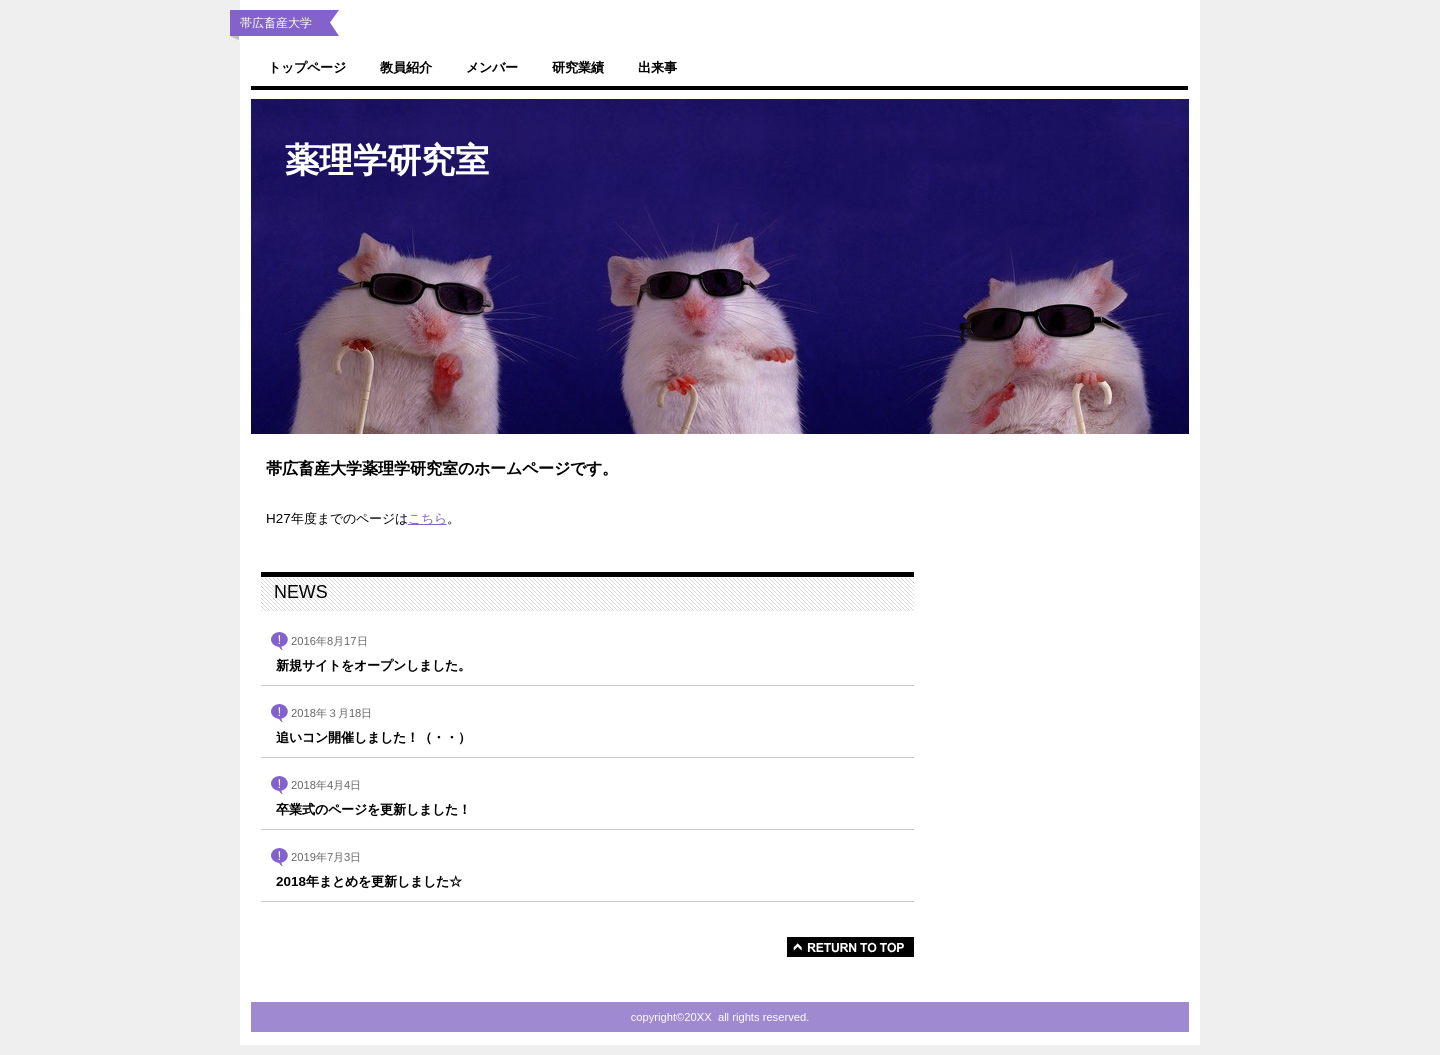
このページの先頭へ (850, 947)
